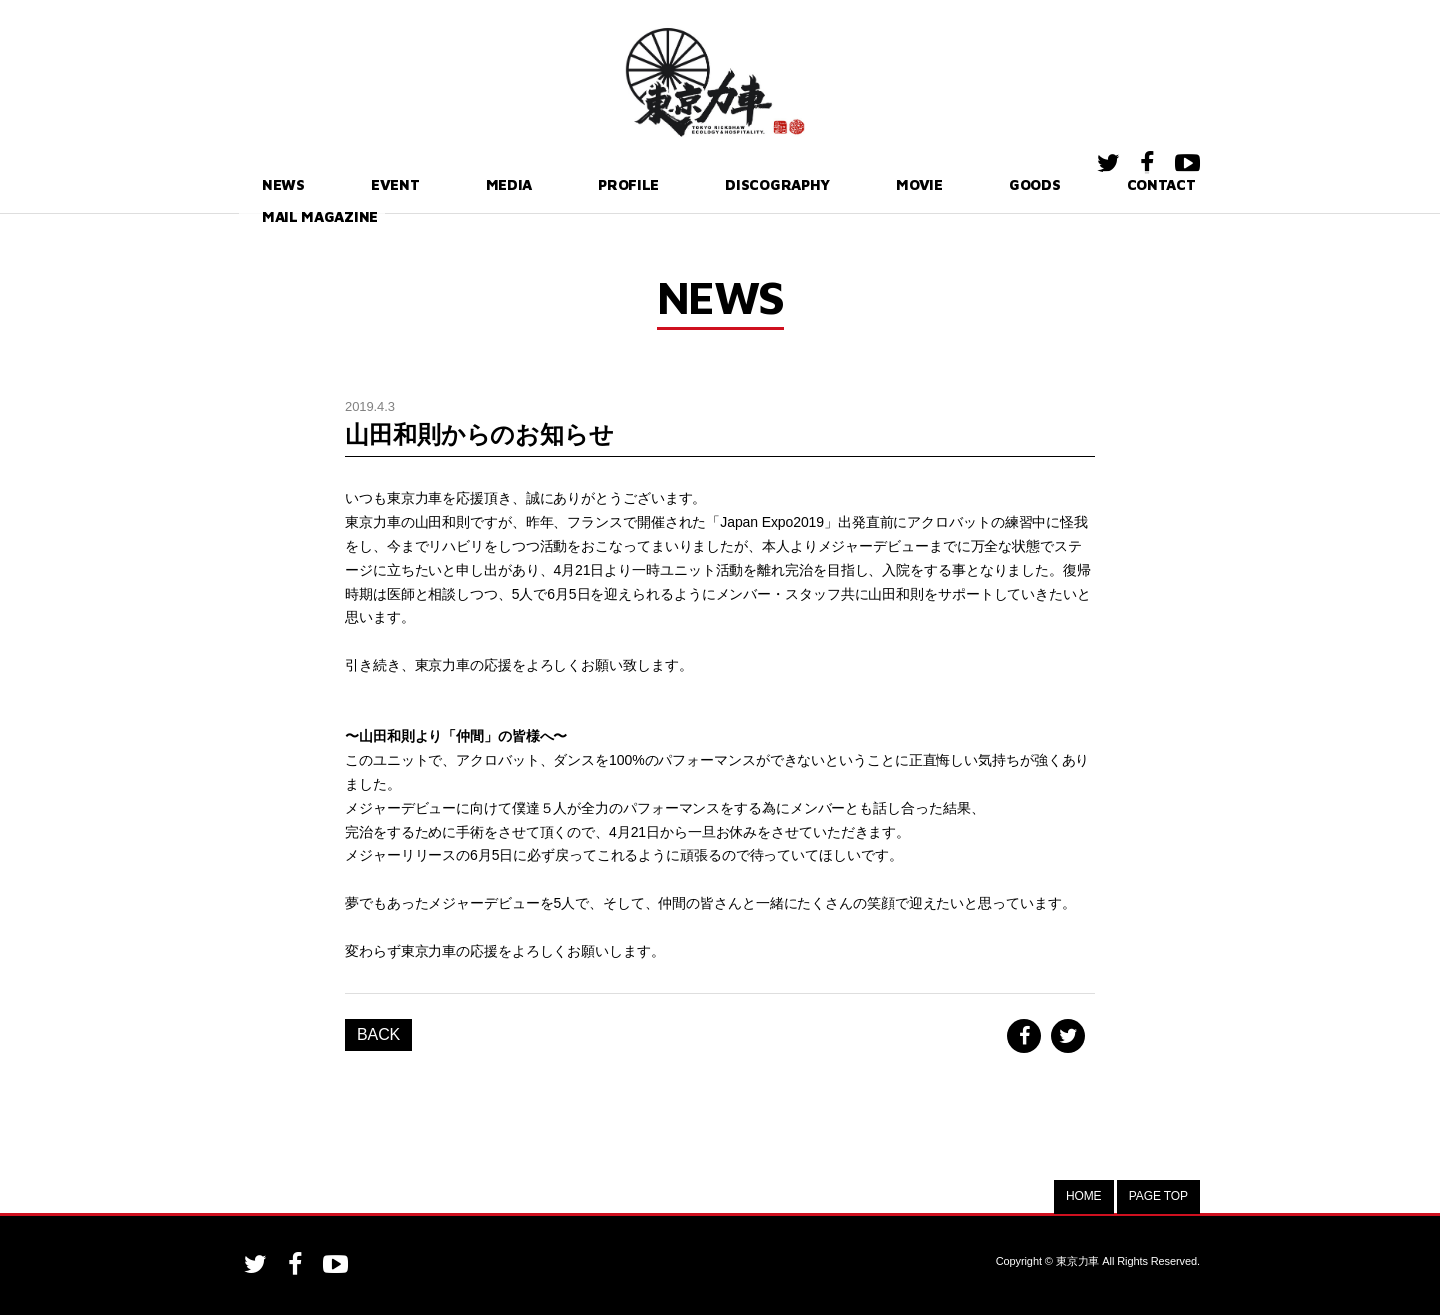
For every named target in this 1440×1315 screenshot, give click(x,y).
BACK (378, 1034)
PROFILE (536, 184)
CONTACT (988, 184)
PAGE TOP (1158, 1196)
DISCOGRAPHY (667, 184)
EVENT (351, 184)
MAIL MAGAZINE (1128, 184)
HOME (1084, 1196)
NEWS (263, 184)
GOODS (883, 184)
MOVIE (790, 184)
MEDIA (440, 184)
